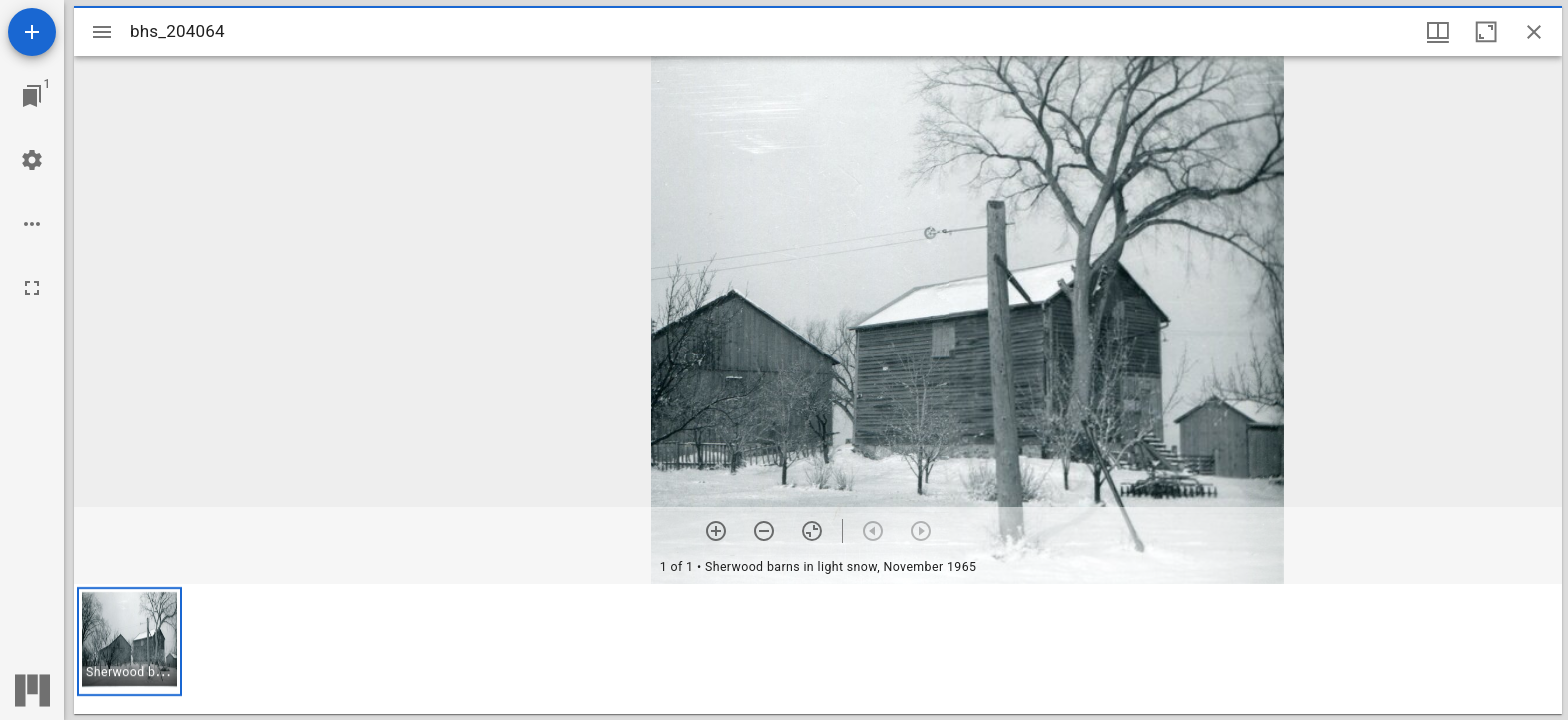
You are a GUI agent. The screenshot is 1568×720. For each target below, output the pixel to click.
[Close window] (1534, 32)
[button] (129, 641)
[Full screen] (32, 288)
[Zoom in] (716, 531)
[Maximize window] (1486, 32)
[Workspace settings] (32, 160)
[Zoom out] (764, 531)
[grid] (818, 649)
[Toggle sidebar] (102, 32)
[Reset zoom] (812, 531)
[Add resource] (32, 32)
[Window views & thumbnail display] (1438, 32)
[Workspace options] (32, 224)
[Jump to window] (32, 96)
